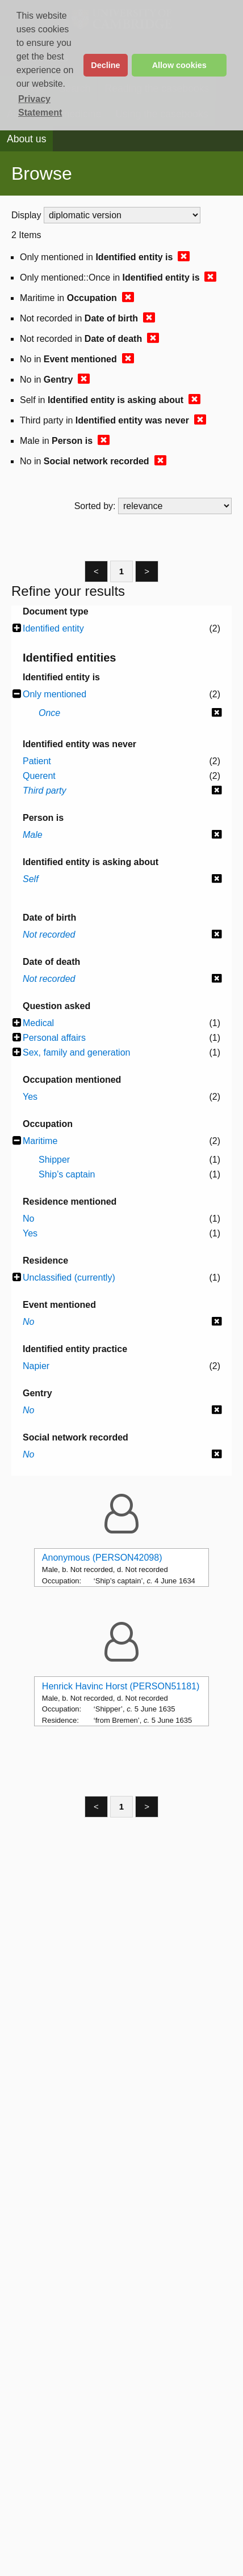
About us (26, 139)
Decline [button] (105, 65)
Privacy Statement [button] (40, 105)
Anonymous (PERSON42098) (102, 1557)
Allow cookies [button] (179, 65)
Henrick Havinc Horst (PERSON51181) (120, 1686)
